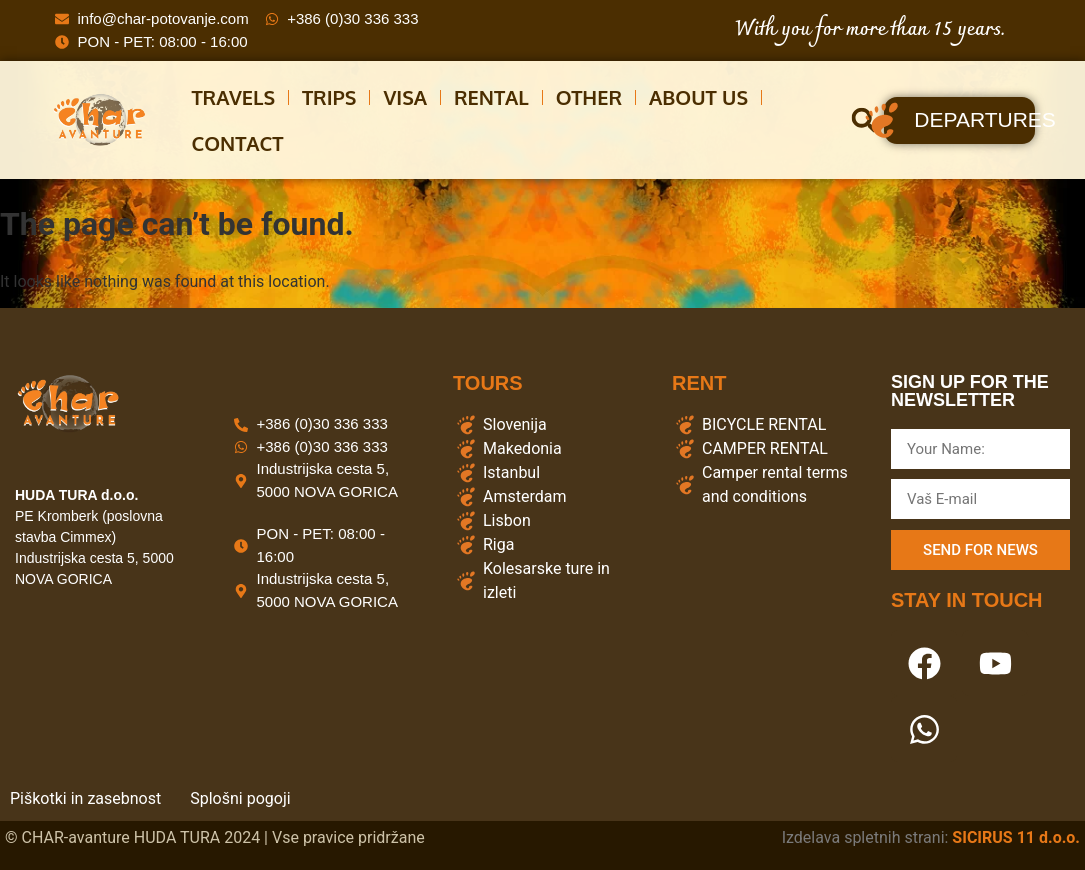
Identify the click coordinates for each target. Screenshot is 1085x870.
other (589, 97)
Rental (491, 97)
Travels (234, 97)
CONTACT (238, 143)
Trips (329, 97)
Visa (405, 97)
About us (698, 97)
